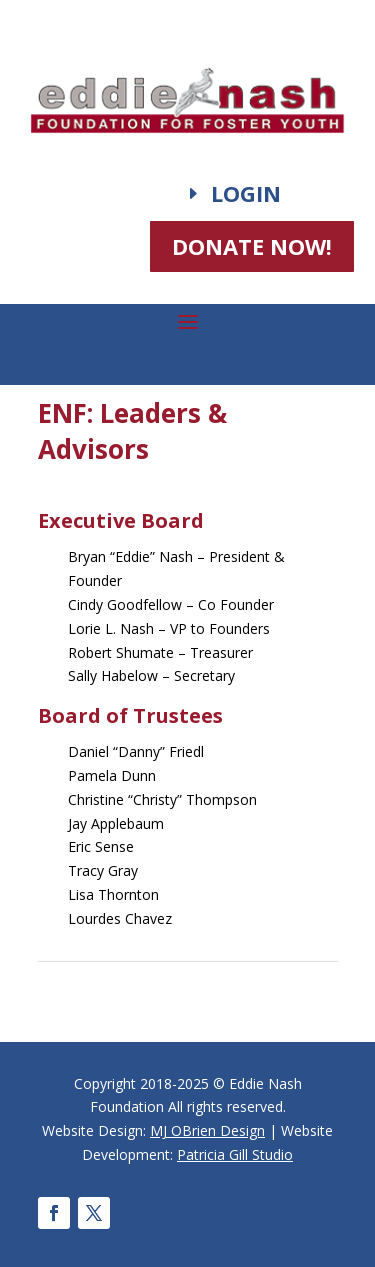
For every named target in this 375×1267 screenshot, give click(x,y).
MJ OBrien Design (207, 1130)
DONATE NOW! (252, 246)
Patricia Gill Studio (235, 1154)
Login (246, 193)
